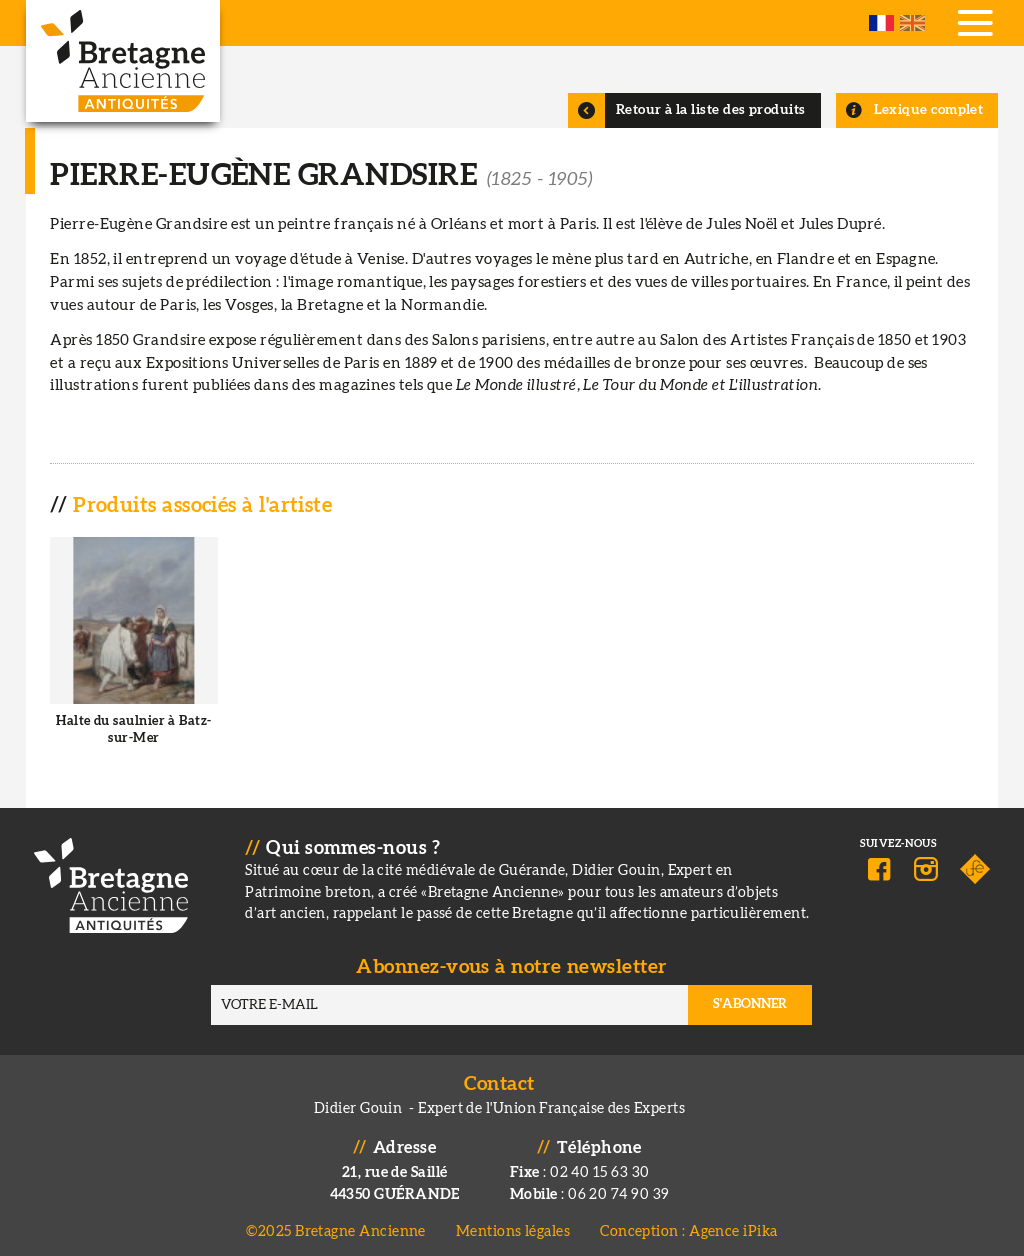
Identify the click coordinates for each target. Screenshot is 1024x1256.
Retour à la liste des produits (711, 110)
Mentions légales (513, 1224)
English (912, 23)
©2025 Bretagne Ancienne (336, 1224)
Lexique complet (929, 110)
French (881, 23)
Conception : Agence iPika (688, 1224)
